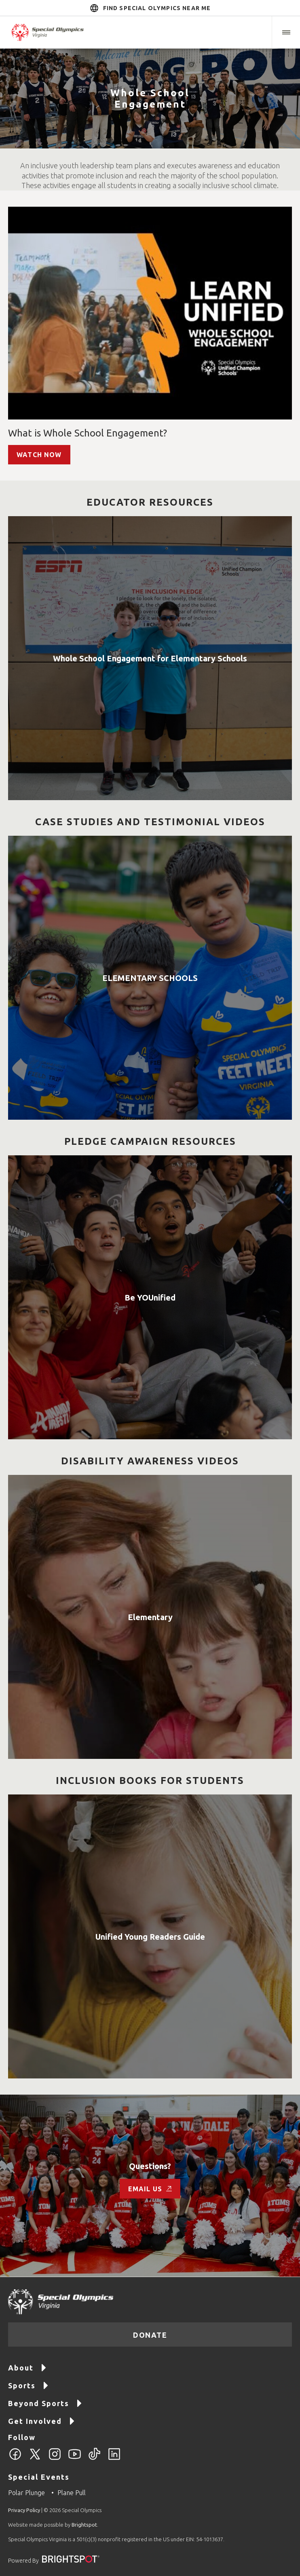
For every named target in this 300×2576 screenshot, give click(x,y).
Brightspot (84, 2524)
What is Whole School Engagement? (87, 433)
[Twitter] (35, 2458)
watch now (39, 454)
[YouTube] (75, 2458)
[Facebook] (15, 2458)
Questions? (150, 2166)
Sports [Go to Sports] (28, 2384)
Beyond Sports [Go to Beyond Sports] (45, 2402)
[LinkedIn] (114, 2458)
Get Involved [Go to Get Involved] (41, 2420)
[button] (286, 32)
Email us (150, 2189)
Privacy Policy (24, 2510)
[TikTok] (94, 2458)
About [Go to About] (27, 2367)
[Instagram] (55, 2458)
